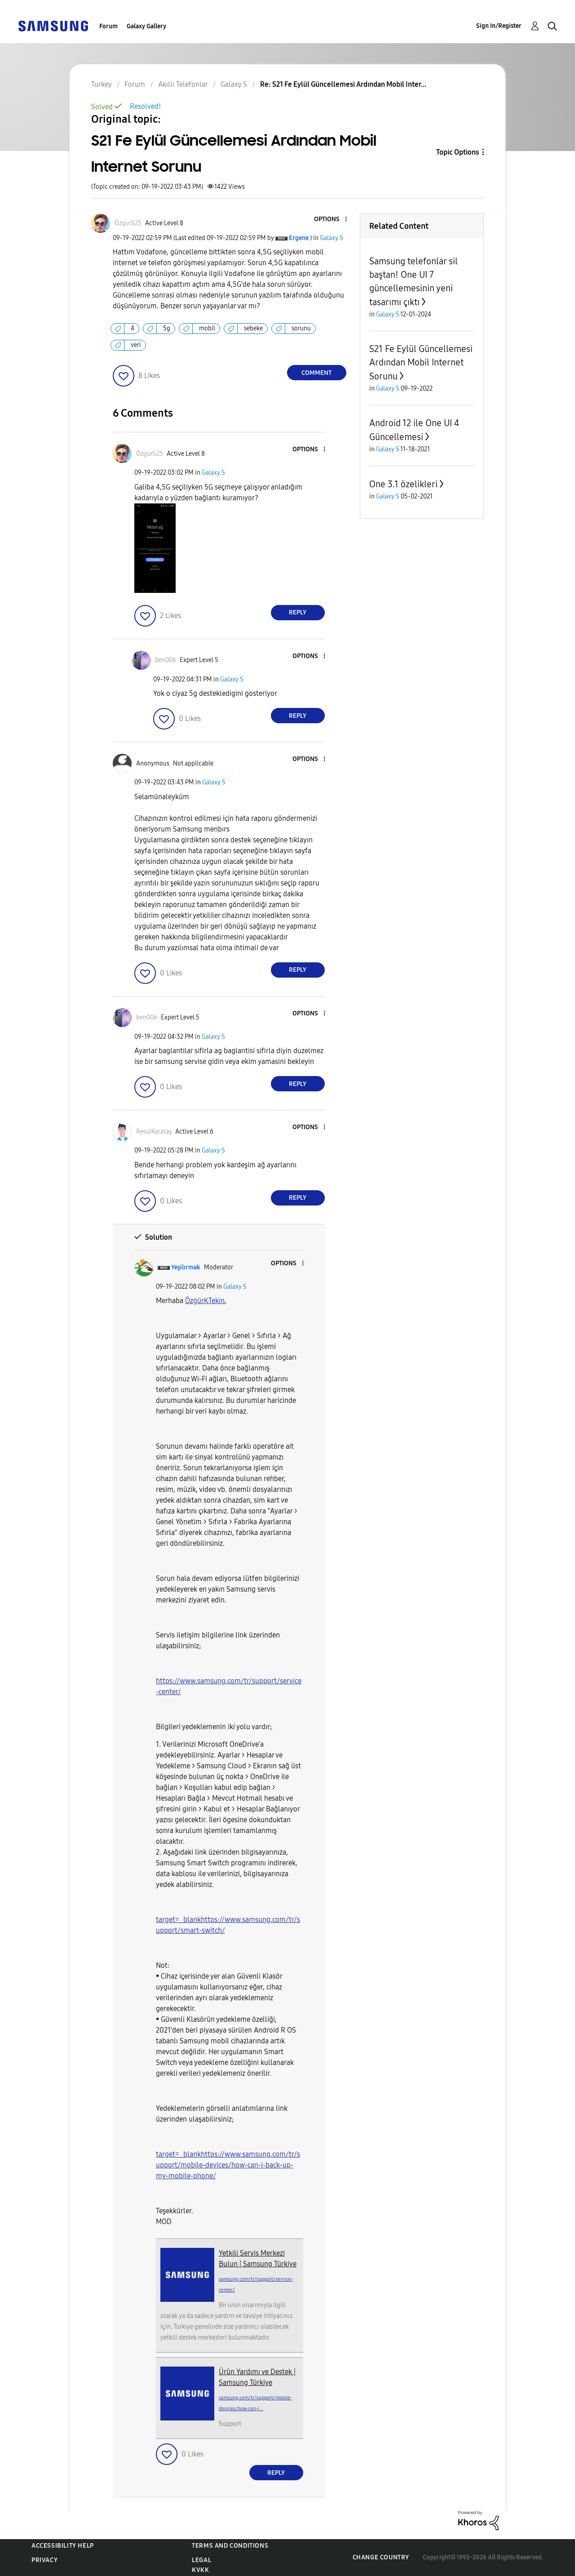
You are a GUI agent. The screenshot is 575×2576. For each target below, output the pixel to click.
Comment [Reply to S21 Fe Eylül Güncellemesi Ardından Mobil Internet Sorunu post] (316, 373)
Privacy (44, 2560)
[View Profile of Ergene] (299, 238)
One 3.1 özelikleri (403, 484)
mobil (207, 328)
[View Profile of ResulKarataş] (154, 1131)
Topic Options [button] (457, 152)
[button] (330, 219)
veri (136, 345)
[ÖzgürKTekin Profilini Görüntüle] (205, 1300)
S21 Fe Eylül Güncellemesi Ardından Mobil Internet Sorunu (421, 362)
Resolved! (145, 106)
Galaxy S (331, 238)
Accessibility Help (62, 2545)
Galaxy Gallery (146, 26)
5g (166, 328)
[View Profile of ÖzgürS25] (128, 223)
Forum (108, 26)
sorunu (301, 328)
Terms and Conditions (230, 2545)
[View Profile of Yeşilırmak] (185, 1267)
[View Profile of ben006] (165, 660)
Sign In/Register (499, 26)
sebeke (253, 328)
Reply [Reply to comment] (297, 612)
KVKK (200, 2570)
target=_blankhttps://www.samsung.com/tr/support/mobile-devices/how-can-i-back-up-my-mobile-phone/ (228, 2165)
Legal (201, 2560)
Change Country (381, 2557)
